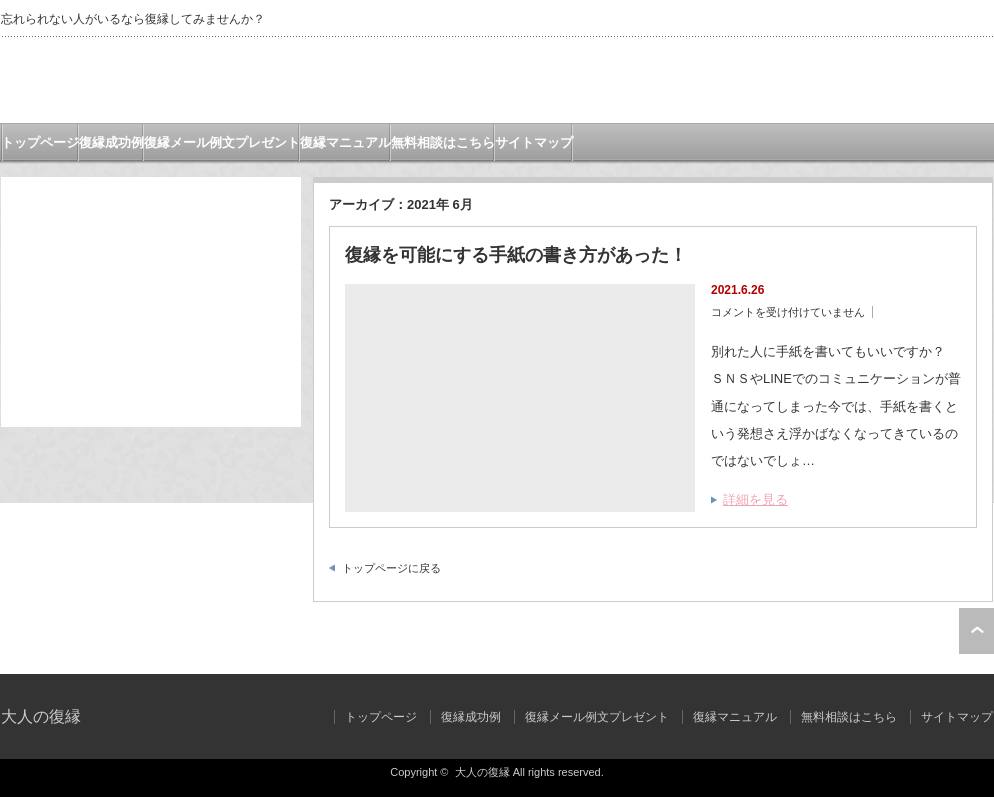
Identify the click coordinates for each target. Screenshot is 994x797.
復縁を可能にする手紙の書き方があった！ (516, 255)
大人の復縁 (41, 716)
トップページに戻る (391, 568)
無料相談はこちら (443, 142)
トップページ (40, 142)
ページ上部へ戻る (976, 631)
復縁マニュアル (345, 142)
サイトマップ (534, 142)
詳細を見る (755, 499)
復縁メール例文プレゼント (222, 142)
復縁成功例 (111, 142)
